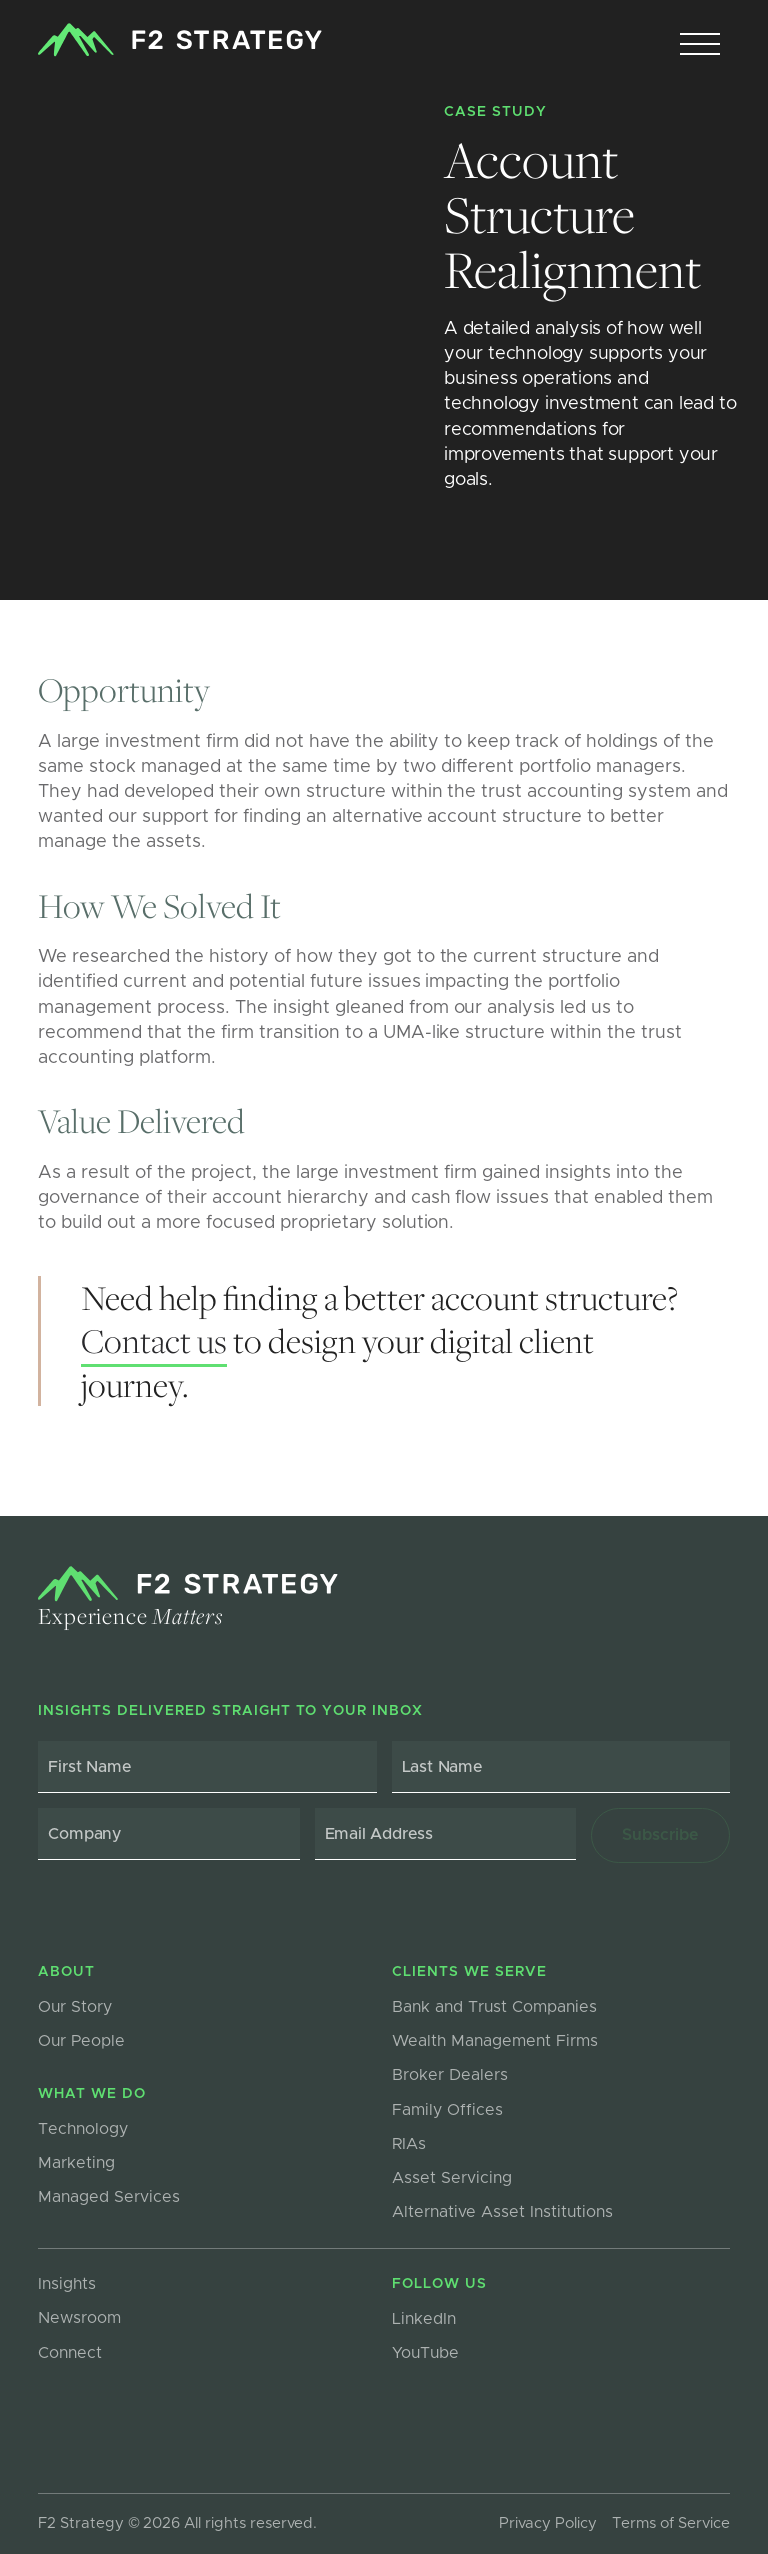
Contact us (154, 1340)
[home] (179, 40)
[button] (700, 45)
